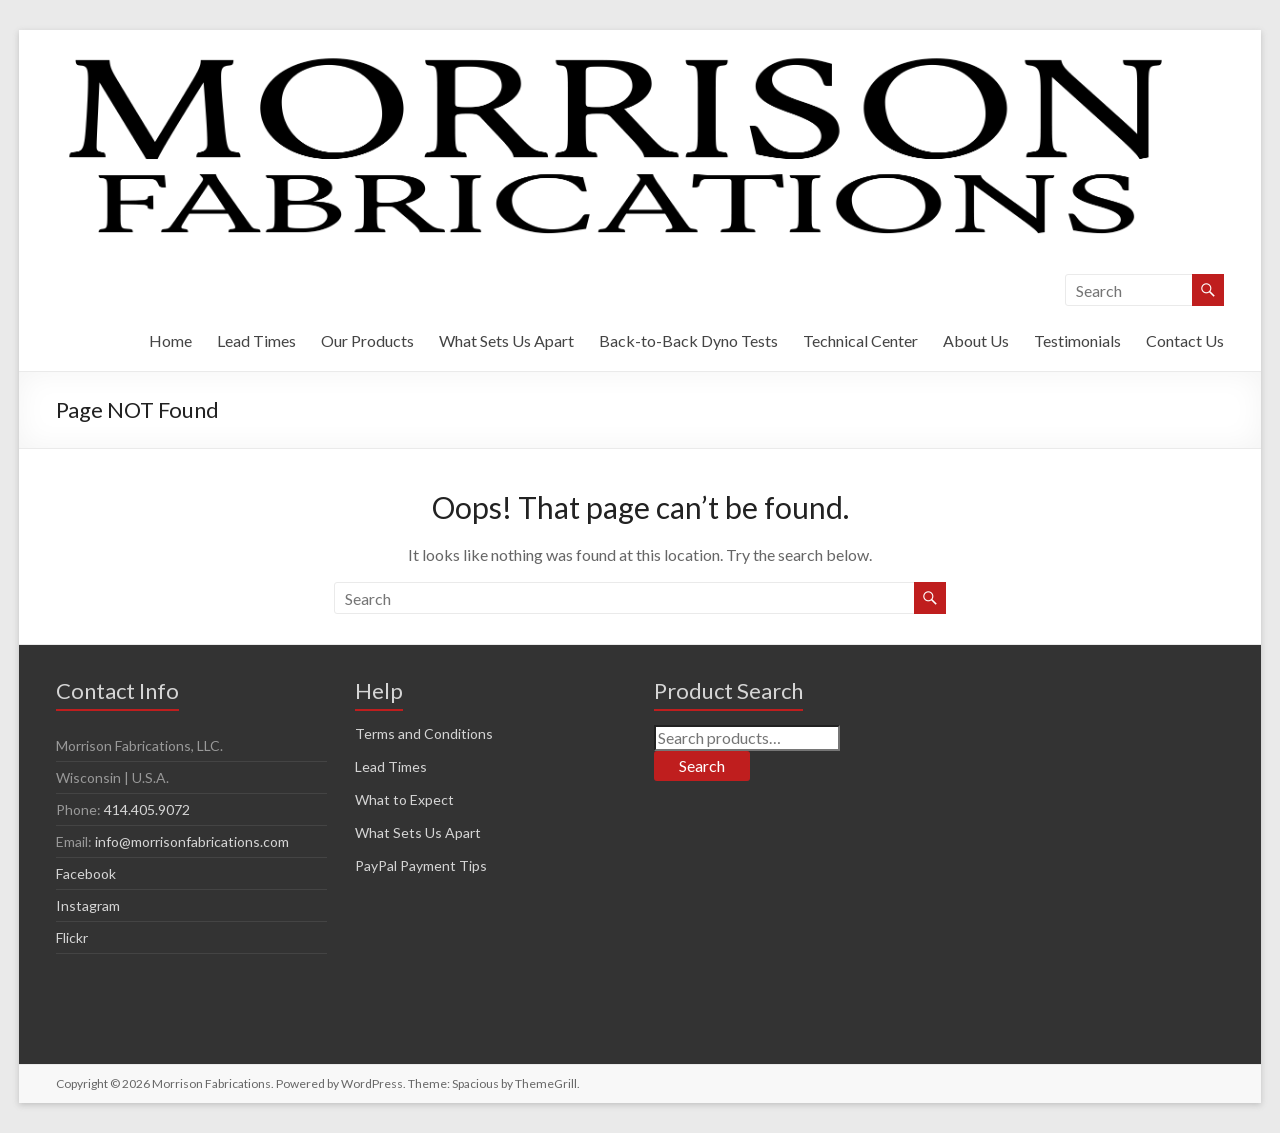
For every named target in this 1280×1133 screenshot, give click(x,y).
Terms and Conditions (424, 733)
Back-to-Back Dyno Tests (688, 340)
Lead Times (256, 340)
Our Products (367, 340)
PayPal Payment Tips (421, 865)
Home (170, 340)
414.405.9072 (147, 809)
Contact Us (1185, 340)
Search (702, 765)
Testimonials (1077, 340)
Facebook (86, 873)
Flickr (72, 937)
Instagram (88, 905)
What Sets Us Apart (506, 340)
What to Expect (404, 799)
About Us (976, 340)
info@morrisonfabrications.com (192, 841)
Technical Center (860, 340)
